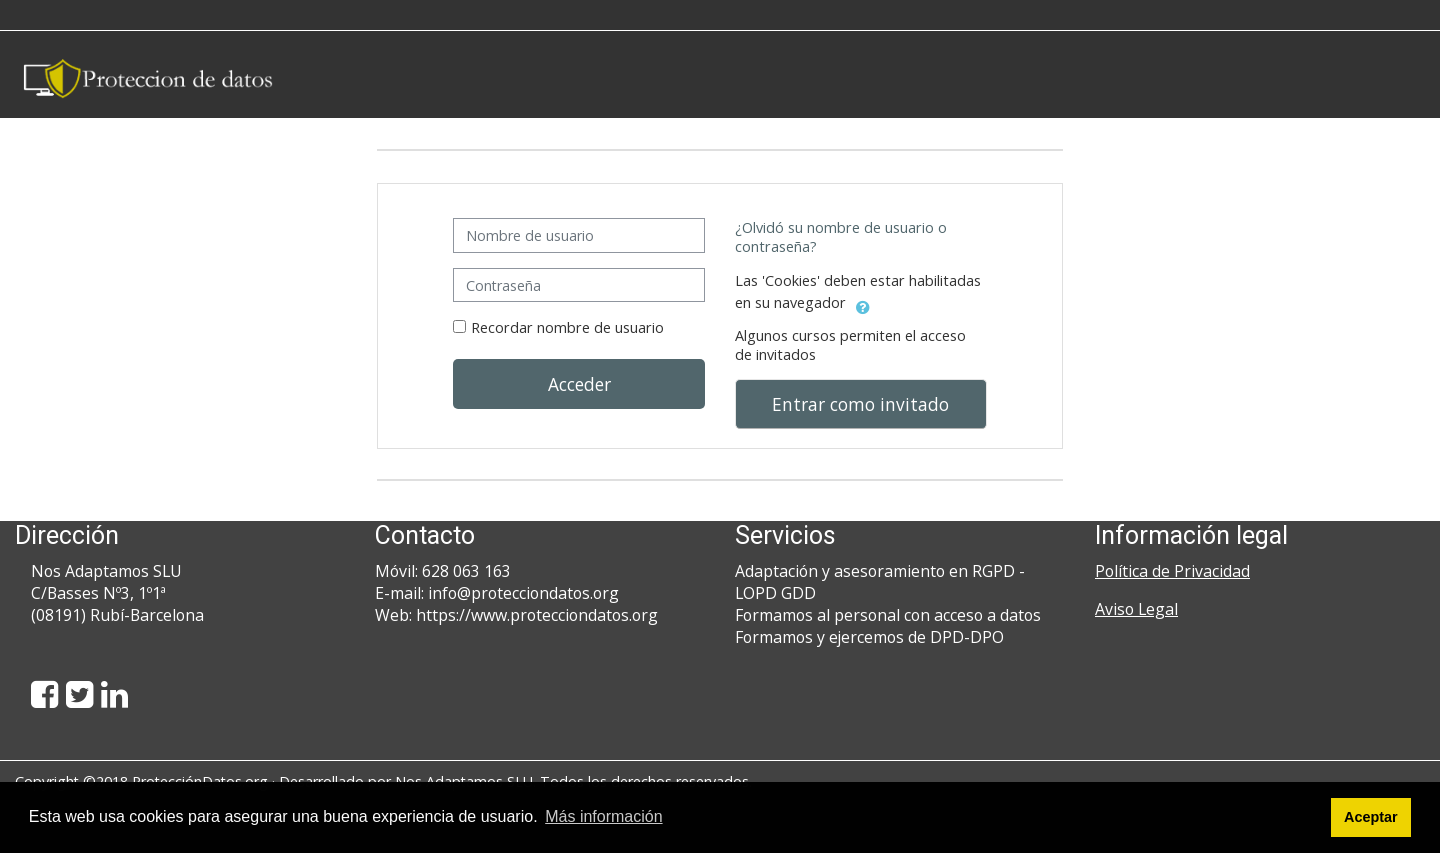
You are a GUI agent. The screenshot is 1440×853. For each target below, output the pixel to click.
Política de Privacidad (1172, 571)
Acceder (579, 384)
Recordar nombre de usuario (567, 327)
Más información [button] (603, 816)
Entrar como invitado (860, 404)
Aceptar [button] (1371, 817)
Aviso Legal (1136, 609)
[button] (863, 304)
